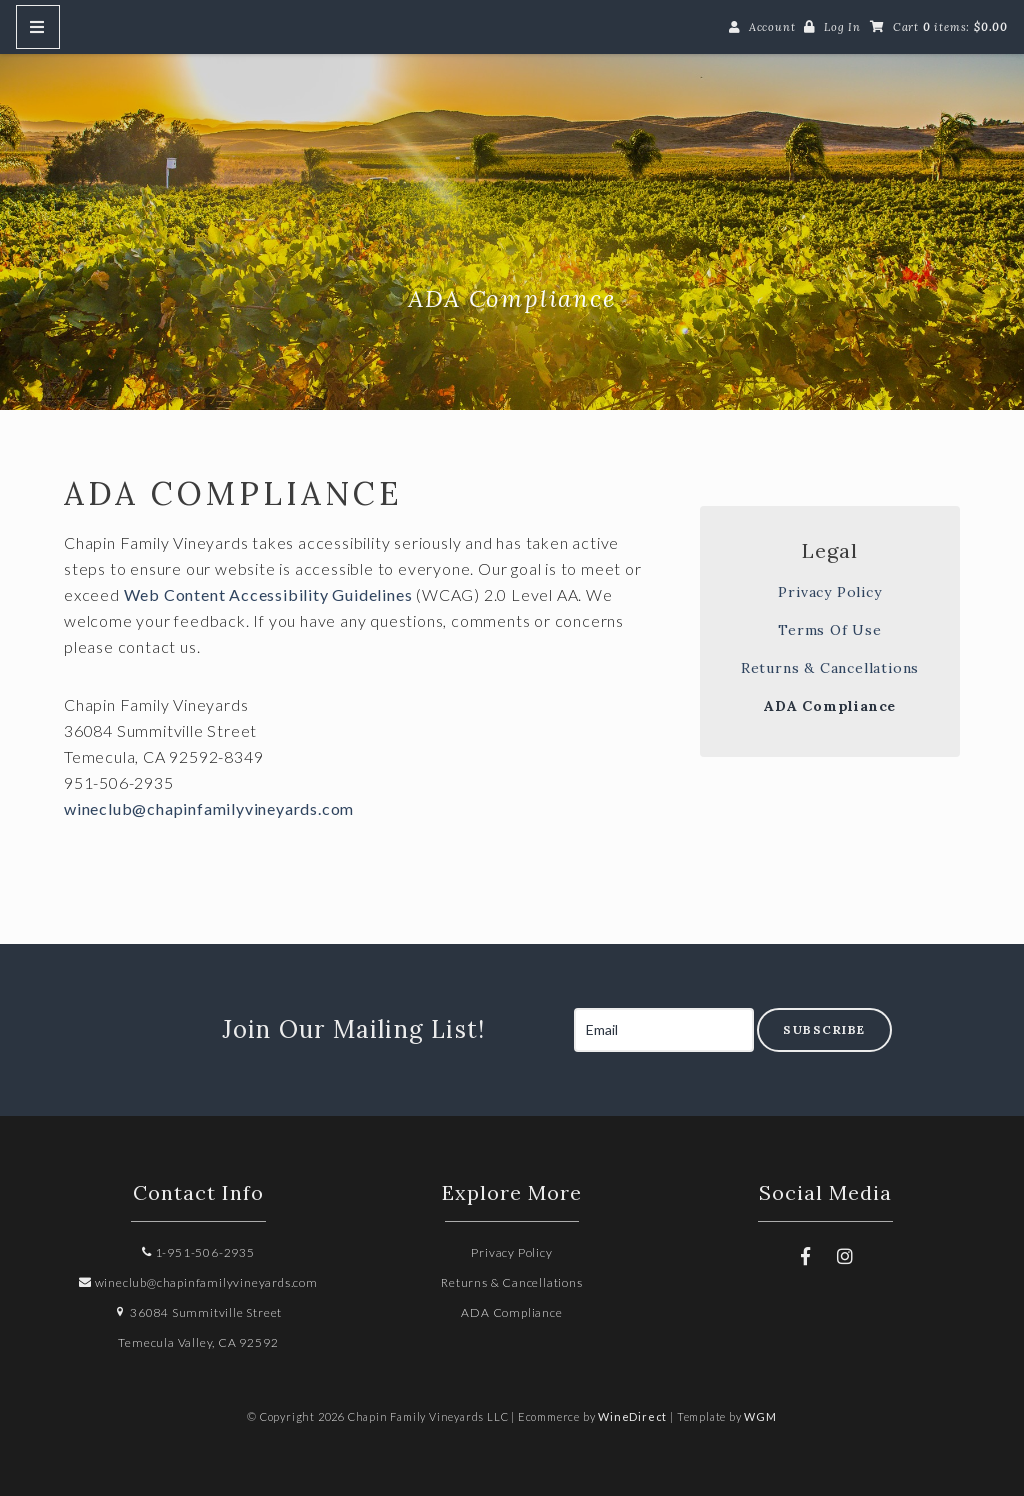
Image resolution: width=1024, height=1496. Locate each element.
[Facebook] (806, 1256)
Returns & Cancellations (830, 668)
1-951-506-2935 (198, 1252)
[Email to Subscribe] (664, 1030)
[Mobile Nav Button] (38, 27)
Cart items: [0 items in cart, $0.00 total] (950, 27)
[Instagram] (845, 1256)
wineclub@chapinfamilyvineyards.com (209, 808)
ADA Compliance (830, 706)
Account (772, 27)
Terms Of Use (830, 630)
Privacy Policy (829, 592)
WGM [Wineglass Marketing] (760, 1416)
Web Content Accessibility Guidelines (268, 594)
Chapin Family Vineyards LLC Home (512, 203)
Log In (842, 27)
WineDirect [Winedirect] (632, 1416)
